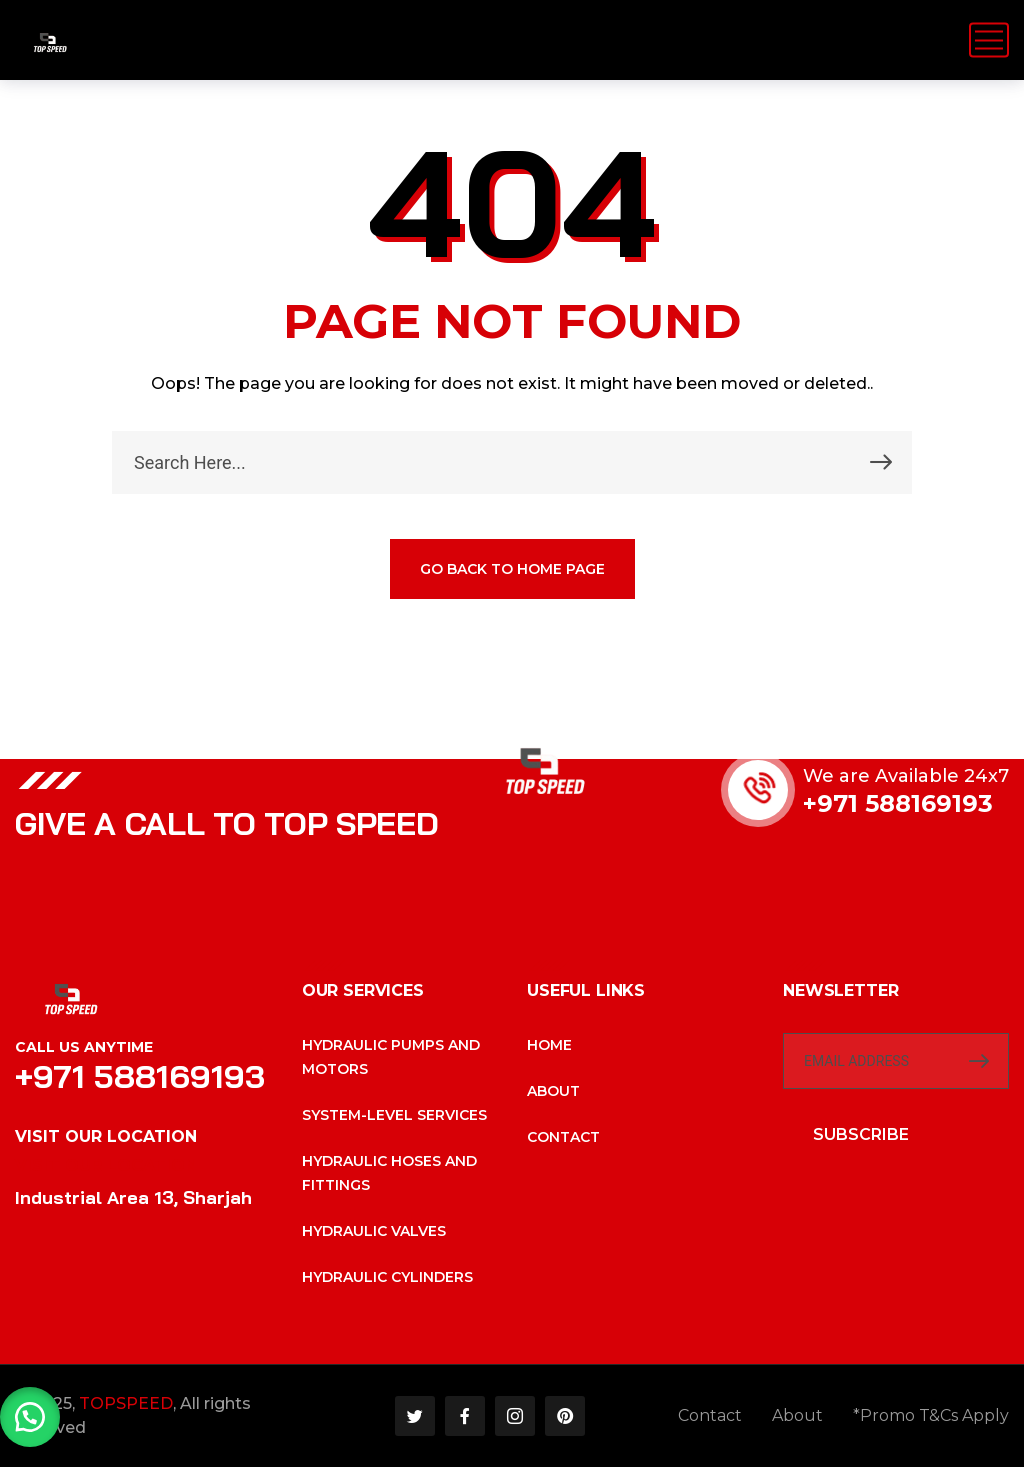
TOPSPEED (126, 1403)
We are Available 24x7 (906, 776)
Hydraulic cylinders (387, 1277)
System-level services (394, 1115)
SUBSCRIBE (861, 1134)
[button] (30, 1417)
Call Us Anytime (84, 1047)
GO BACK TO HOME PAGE (512, 569)
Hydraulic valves (374, 1231)
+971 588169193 (898, 803)
